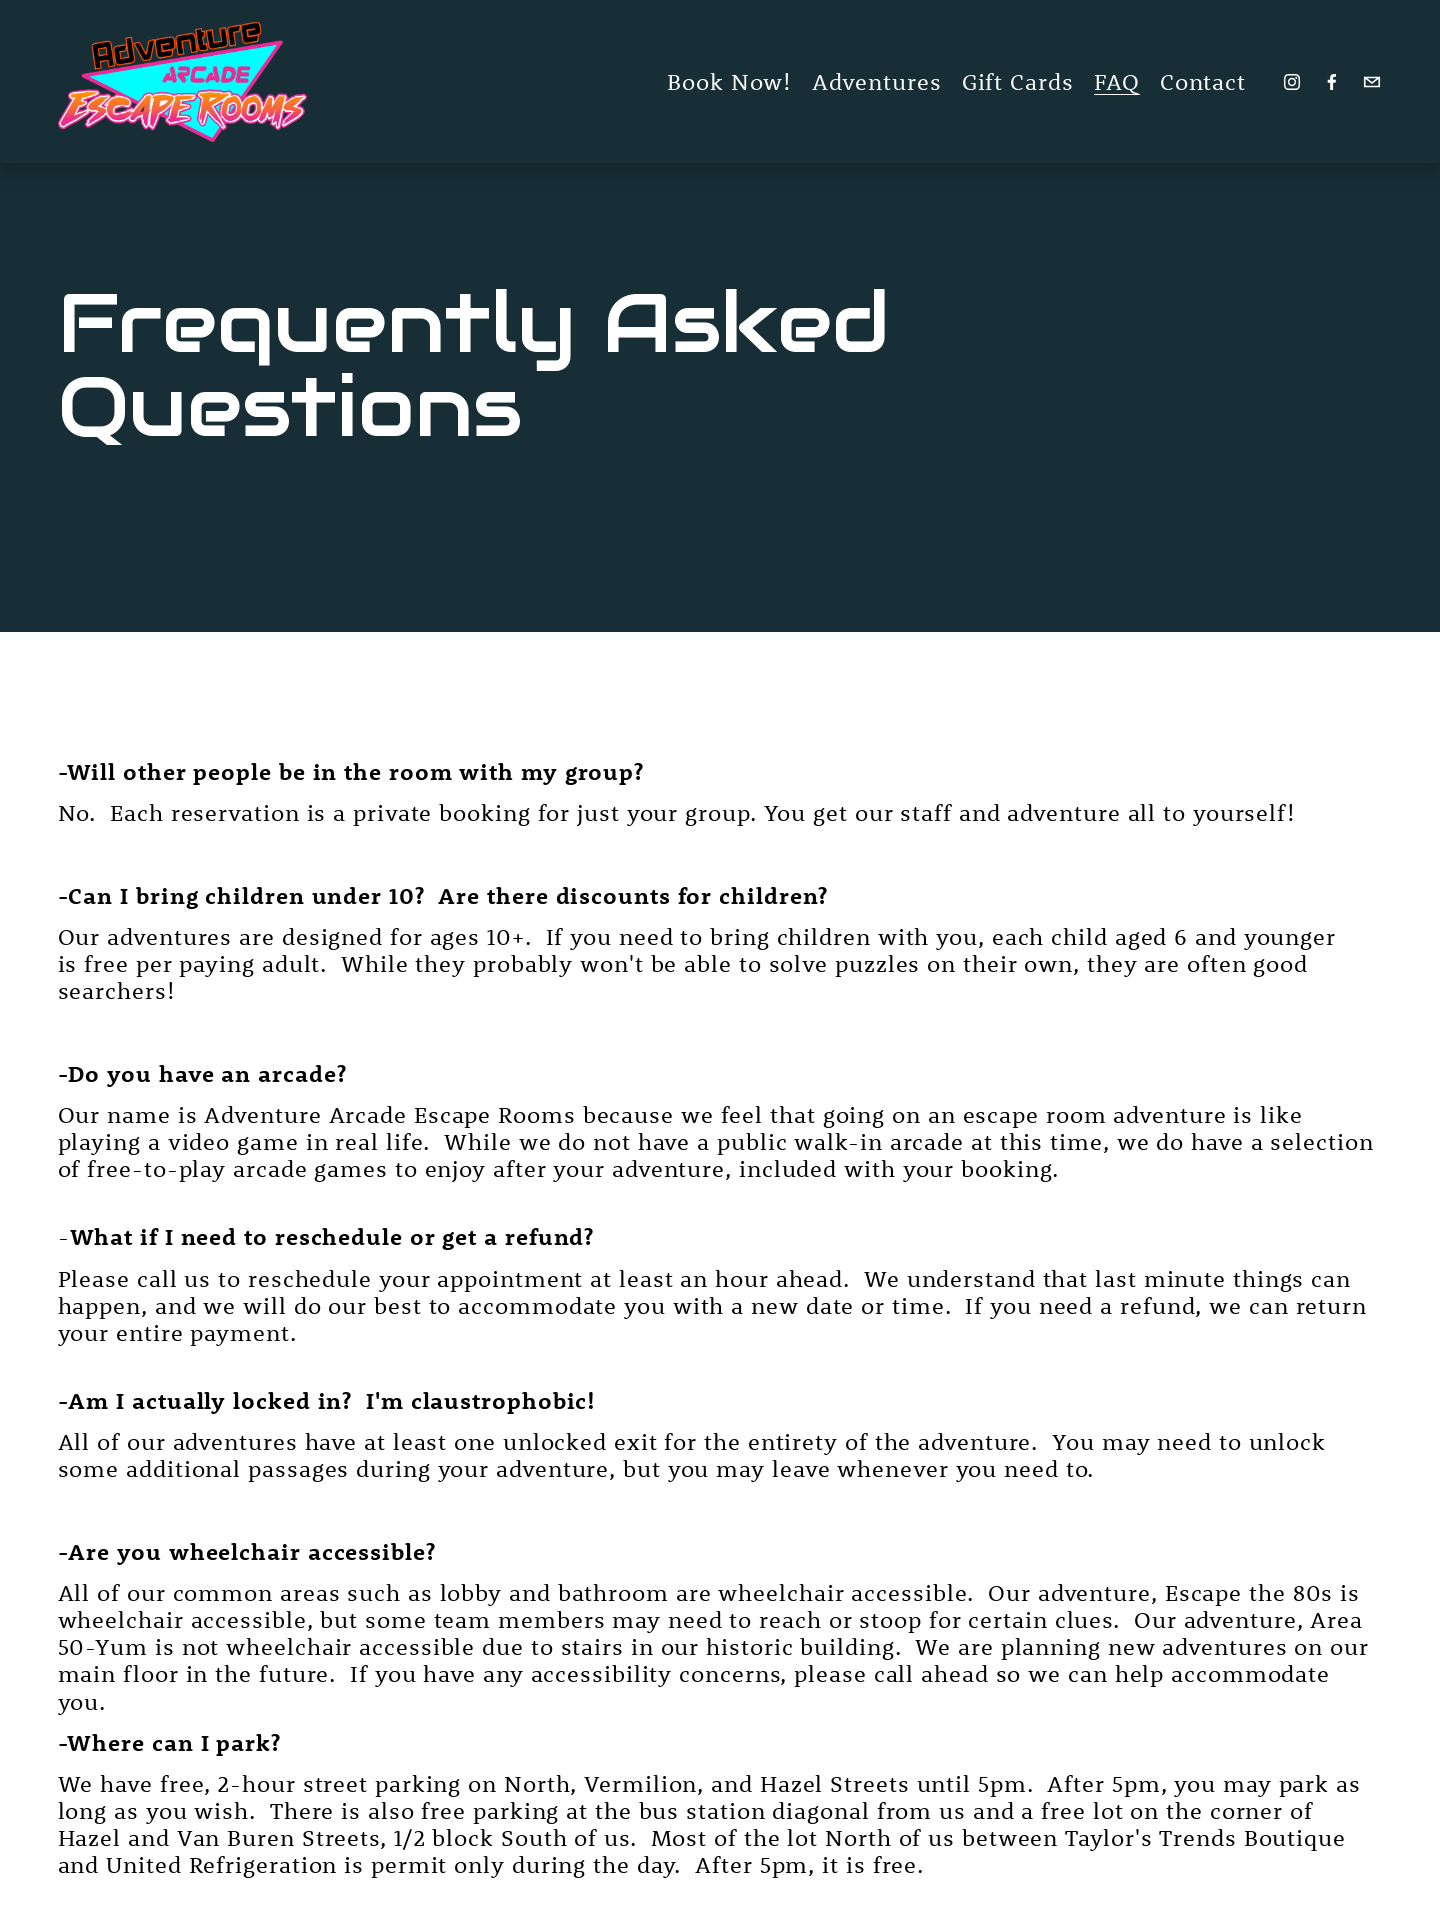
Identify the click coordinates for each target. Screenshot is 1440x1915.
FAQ (1117, 81)
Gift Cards (1018, 81)
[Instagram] (1292, 82)
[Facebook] (1332, 82)
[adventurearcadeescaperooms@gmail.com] (1372, 82)
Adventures (876, 81)
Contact (1203, 81)
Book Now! (729, 81)
